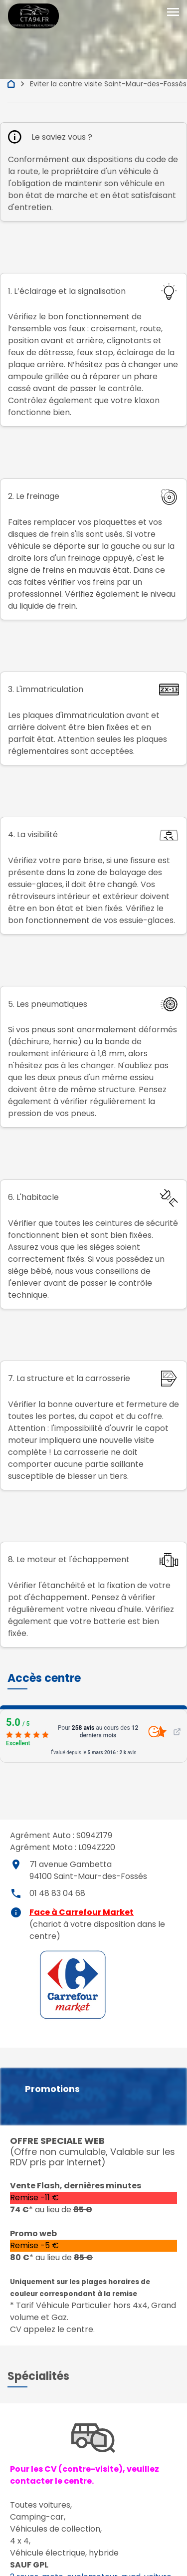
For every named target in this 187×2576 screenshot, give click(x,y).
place (16, 1865)
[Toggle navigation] (173, 12)
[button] (44, 1678)
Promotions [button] (52, 2089)
